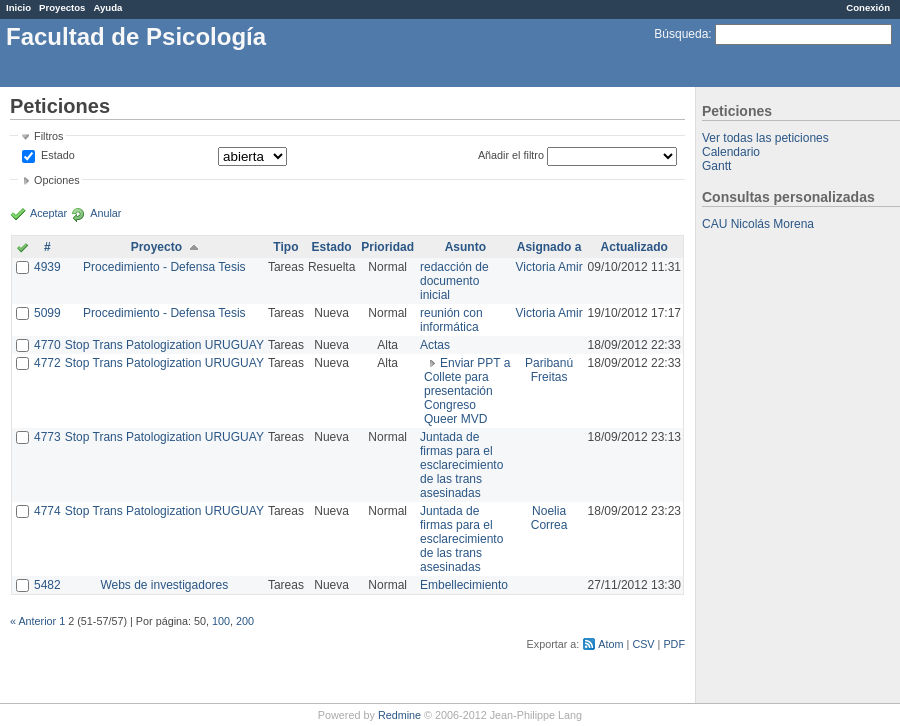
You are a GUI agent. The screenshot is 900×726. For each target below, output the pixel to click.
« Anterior (33, 621)
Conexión (868, 7)
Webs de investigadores (164, 585)
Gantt (716, 166)
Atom (610, 644)
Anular (105, 213)
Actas (435, 345)
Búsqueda (681, 34)
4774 (47, 511)
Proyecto (156, 247)
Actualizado (634, 247)
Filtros (48, 136)
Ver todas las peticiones (765, 138)
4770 (47, 345)
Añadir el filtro (511, 155)
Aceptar (48, 213)
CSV (643, 644)
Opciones (57, 180)
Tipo (285, 247)
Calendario (731, 152)
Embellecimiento (464, 585)
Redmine (399, 715)
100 (221, 621)
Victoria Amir (549, 267)
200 (245, 621)
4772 (47, 363)
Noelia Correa (549, 518)
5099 (47, 313)
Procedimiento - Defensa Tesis (164, 267)
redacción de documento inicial (454, 281)
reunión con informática (451, 320)
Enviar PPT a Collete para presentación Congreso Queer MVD (467, 391)
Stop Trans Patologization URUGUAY (164, 345)
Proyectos (62, 7)
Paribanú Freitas (549, 370)
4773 (47, 437)
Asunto (465, 247)
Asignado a (549, 247)
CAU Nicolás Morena (758, 224)
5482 (47, 585)
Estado (58, 155)
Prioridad (387, 247)
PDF (674, 644)
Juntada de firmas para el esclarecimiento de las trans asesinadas (461, 465)
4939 (47, 267)
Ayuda (107, 7)
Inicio (18, 7)
